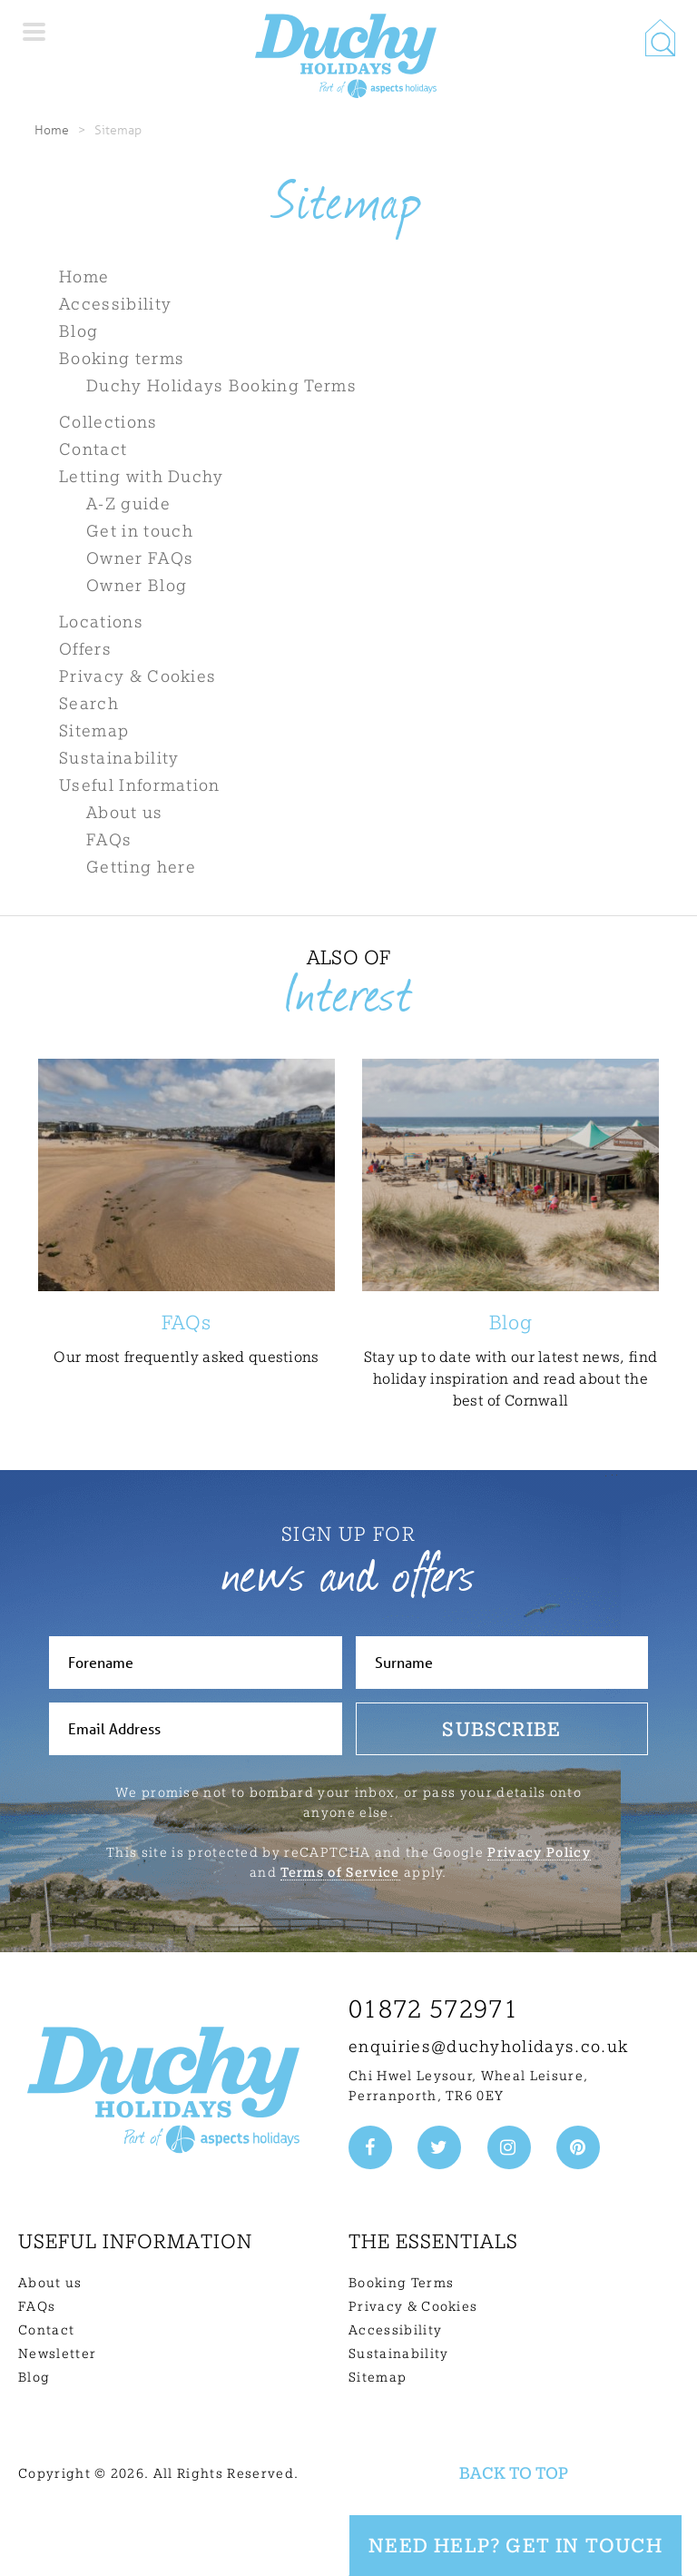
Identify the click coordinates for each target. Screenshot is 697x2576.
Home (51, 129)
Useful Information (140, 785)
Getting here (141, 866)
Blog (78, 331)
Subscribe (501, 1729)
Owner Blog (136, 585)
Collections (108, 421)
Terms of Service (339, 1872)
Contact (93, 449)
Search (89, 703)
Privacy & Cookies (137, 676)
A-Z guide (128, 503)
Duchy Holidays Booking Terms (221, 385)
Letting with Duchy (141, 476)
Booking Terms (401, 2282)
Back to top (513, 2472)
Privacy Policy (538, 1852)
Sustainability (119, 757)
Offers (85, 648)
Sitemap (94, 730)
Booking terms (121, 358)
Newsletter (57, 2353)
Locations (101, 621)
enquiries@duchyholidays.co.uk (488, 2046)
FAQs (109, 839)
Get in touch (139, 530)
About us (124, 812)
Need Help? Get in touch (515, 2545)
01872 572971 (433, 2009)
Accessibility (115, 303)
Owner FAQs (139, 558)
